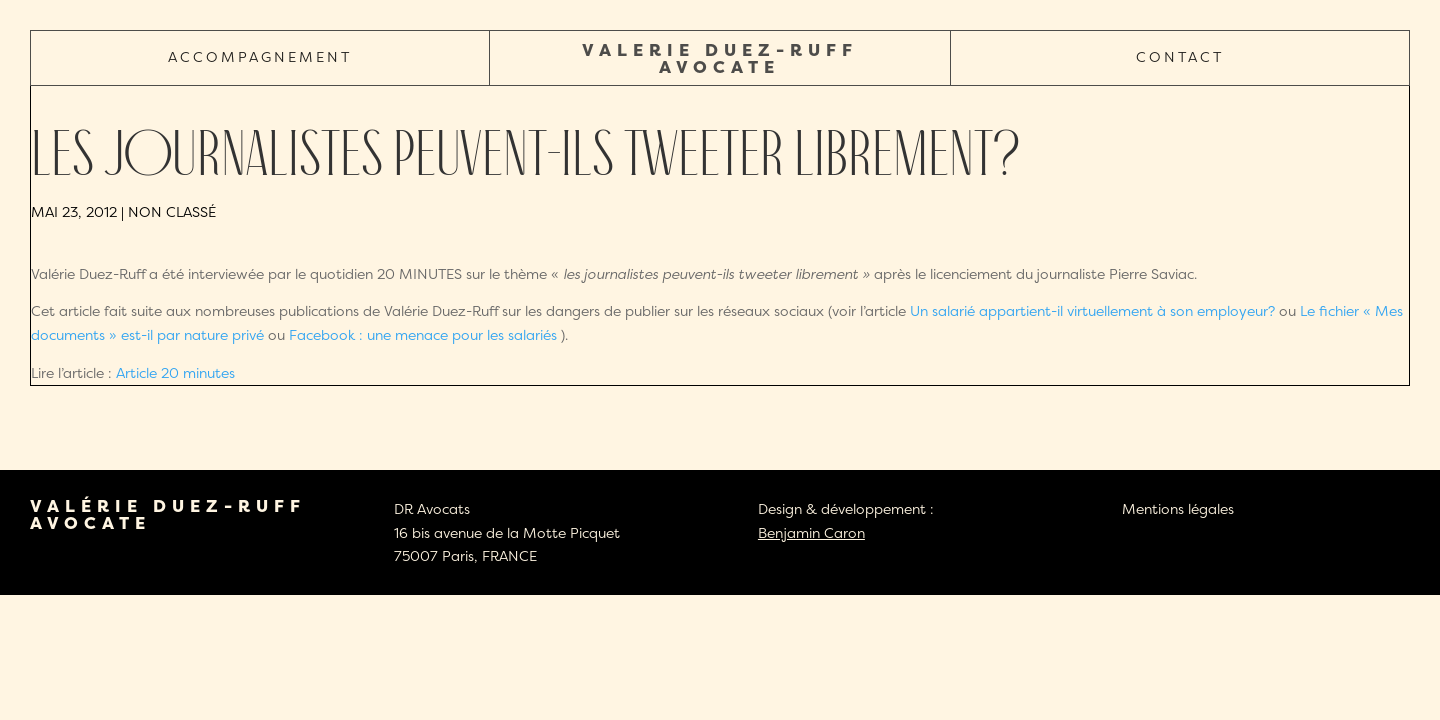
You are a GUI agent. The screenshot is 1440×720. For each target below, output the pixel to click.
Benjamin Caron (811, 532)
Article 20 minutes (175, 372)
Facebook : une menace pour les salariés (425, 334)
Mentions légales (1178, 508)
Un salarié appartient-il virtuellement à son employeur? (1092, 310)
